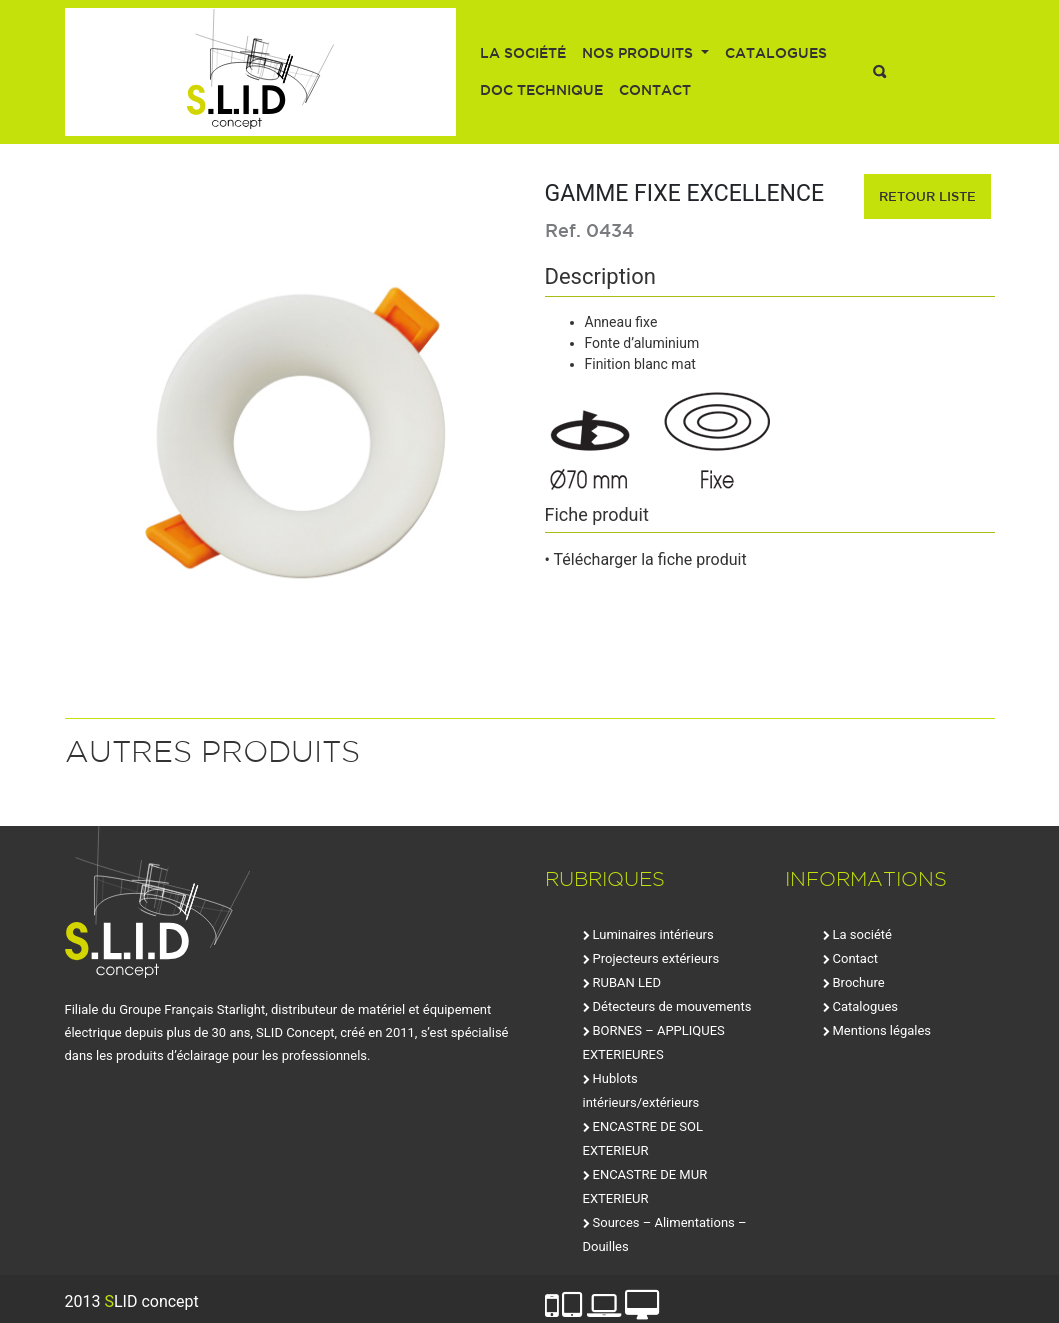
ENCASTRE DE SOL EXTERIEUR (643, 1138)
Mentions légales (882, 1030)
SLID (261, 72)
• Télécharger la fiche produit (646, 559)
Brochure (859, 982)
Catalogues (776, 53)
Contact (655, 90)
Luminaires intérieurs (653, 934)
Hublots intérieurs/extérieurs (641, 1090)
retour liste (927, 196)
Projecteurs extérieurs (656, 958)
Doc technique (541, 90)
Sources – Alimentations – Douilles (665, 1234)
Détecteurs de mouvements (672, 1006)
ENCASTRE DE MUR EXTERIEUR (645, 1186)
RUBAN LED (627, 982)
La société (523, 53)
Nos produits (639, 53)
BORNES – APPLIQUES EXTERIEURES (654, 1042)
